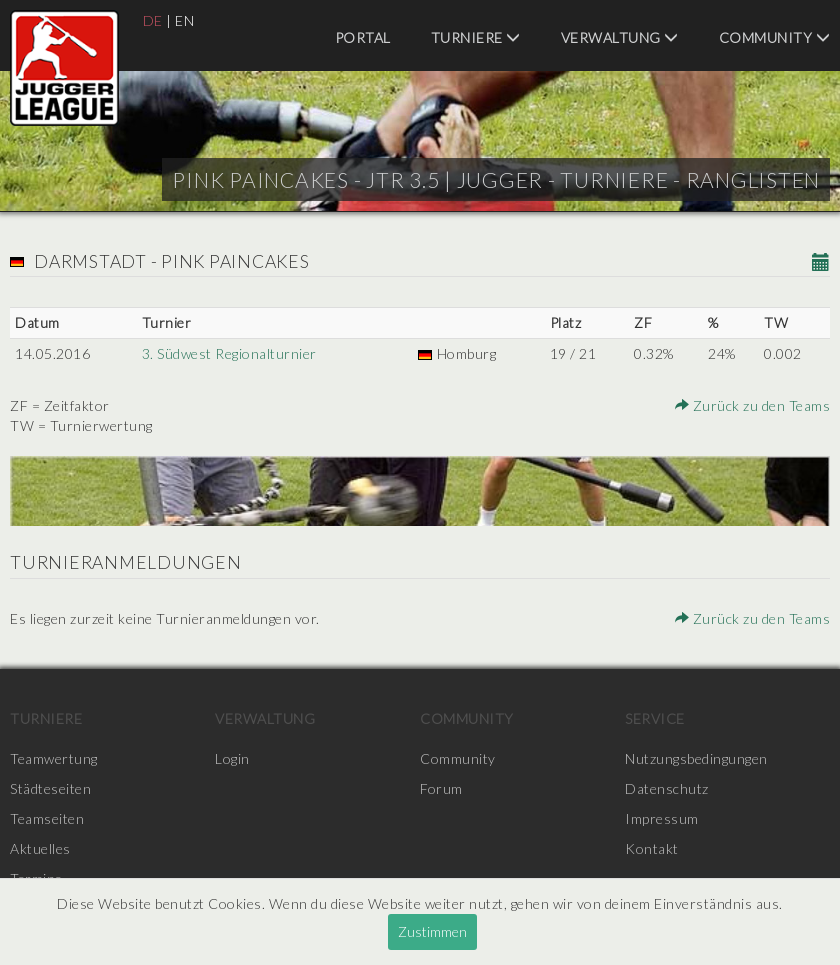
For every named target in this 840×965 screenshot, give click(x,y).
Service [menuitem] (655, 718)
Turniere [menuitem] (476, 37)
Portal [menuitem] (363, 37)
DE (153, 20)
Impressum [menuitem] (662, 818)
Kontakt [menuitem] (652, 848)
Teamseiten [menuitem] (47, 818)
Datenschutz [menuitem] (667, 788)
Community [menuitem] (775, 37)
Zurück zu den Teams (753, 405)
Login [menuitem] (232, 758)
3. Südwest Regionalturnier (229, 353)
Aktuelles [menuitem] (40, 848)
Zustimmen (432, 931)
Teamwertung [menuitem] (54, 758)
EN (184, 20)
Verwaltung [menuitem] (620, 37)
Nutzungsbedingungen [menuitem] (696, 758)
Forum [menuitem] (441, 788)
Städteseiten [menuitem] (50, 788)
